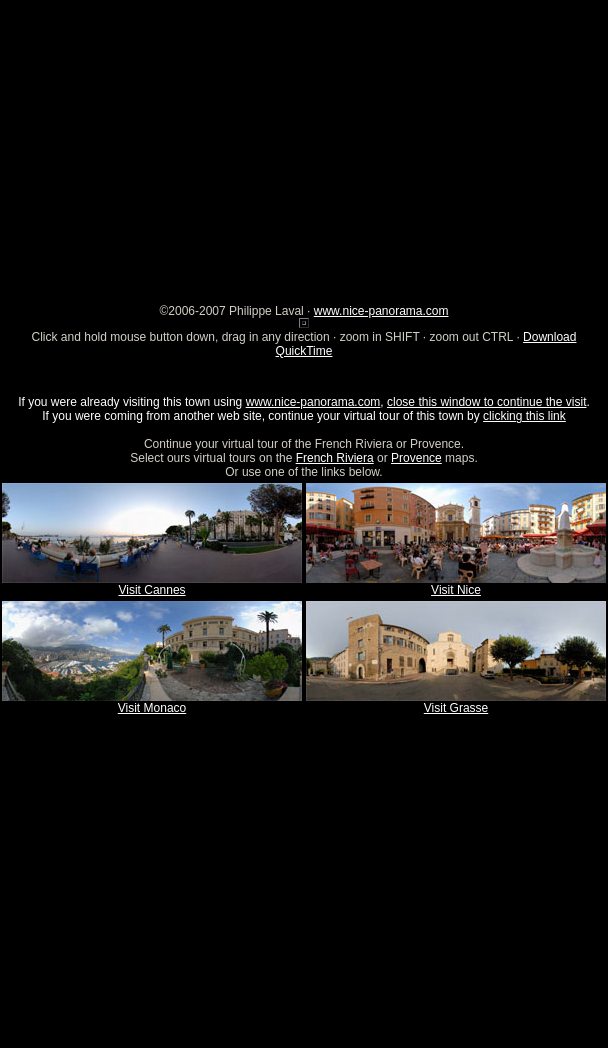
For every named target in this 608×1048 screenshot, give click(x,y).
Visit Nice (456, 590)
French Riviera (335, 458)
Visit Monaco (152, 708)
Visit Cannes (151, 590)
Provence (416, 458)
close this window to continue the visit (486, 402)
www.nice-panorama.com (381, 311)
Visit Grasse (456, 708)
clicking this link (524, 416)
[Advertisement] (304, 141)
